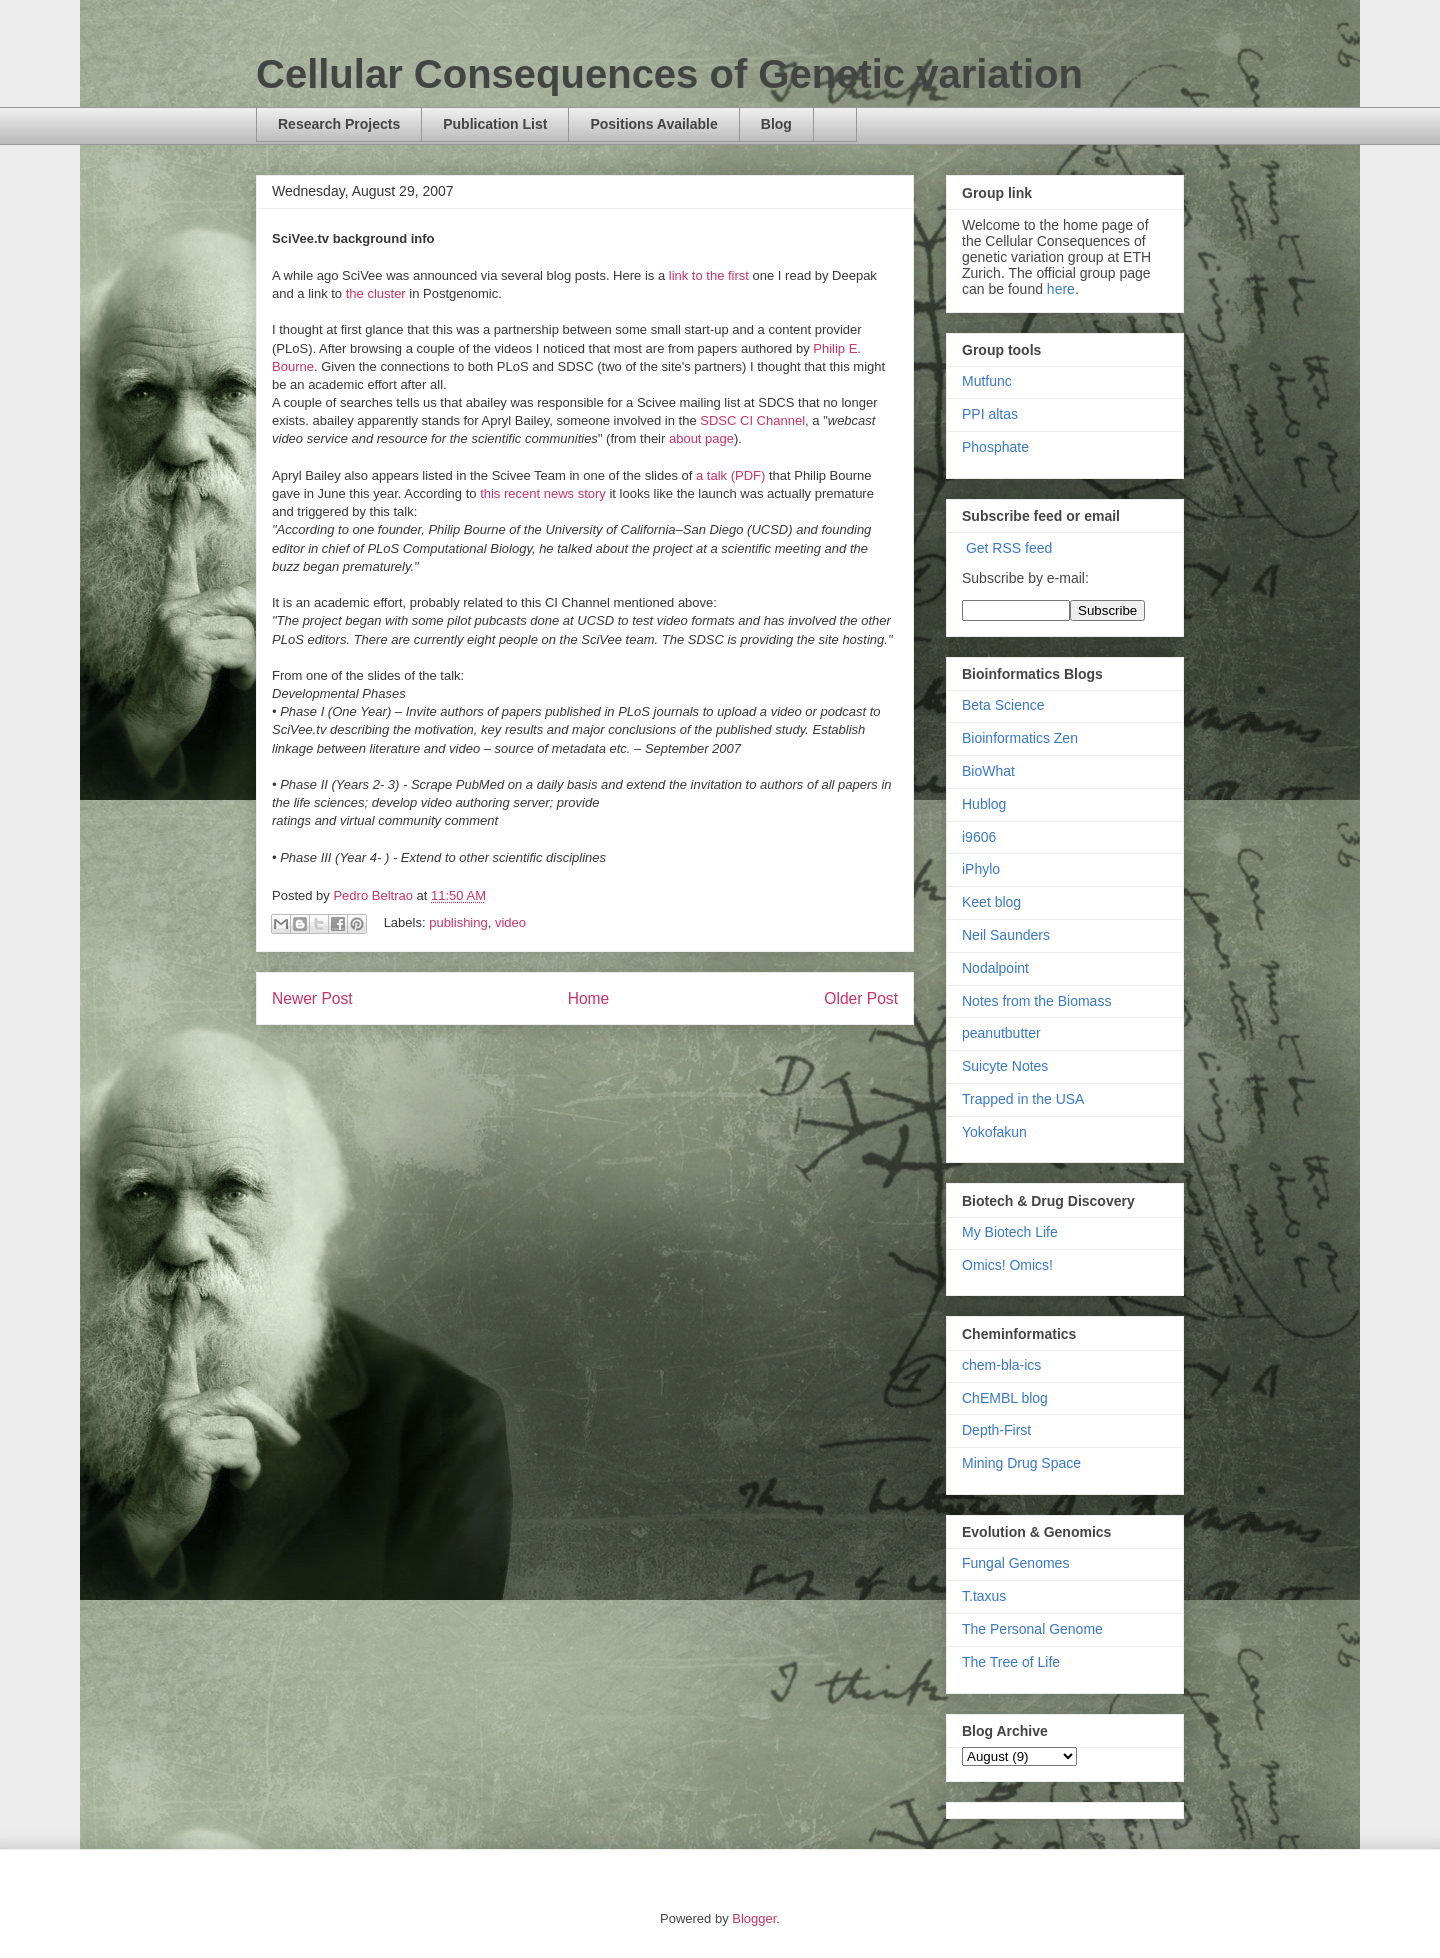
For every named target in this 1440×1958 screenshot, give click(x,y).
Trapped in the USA (1023, 1099)
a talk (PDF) (730, 475)
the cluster (376, 293)
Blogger (754, 1918)
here (1061, 289)
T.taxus (984, 1596)
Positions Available (653, 124)
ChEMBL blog (1005, 1398)
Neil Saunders (1006, 935)
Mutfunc (987, 381)
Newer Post (312, 998)
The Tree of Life (1011, 1662)
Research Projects (339, 124)
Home (589, 998)
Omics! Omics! (1007, 1265)
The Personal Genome (1032, 1629)
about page (701, 438)
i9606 (979, 837)
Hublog (984, 804)
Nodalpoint (995, 968)
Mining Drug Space (1021, 1463)
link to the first (709, 275)
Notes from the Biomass (1036, 1001)
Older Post (861, 998)
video (510, 922)
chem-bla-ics (1001, 1365)
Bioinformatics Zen (1020, 738)
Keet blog (991, 902)
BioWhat (988, 771)
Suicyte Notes (1005, 1066)
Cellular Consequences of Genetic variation (669, 74)
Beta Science (1003, 705)
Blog (776, 124)
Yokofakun (994, 1132)
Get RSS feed (1009, 548)
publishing (458, 922)
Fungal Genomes (1015, 1563)
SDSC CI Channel (752, 420)
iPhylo (981, 869)
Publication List (495, 124)
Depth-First (996, 1430)
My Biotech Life (1010, 1232)
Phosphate (995, 447)
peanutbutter (1001, 1033)
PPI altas (990, 414)
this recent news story (543, 493)
